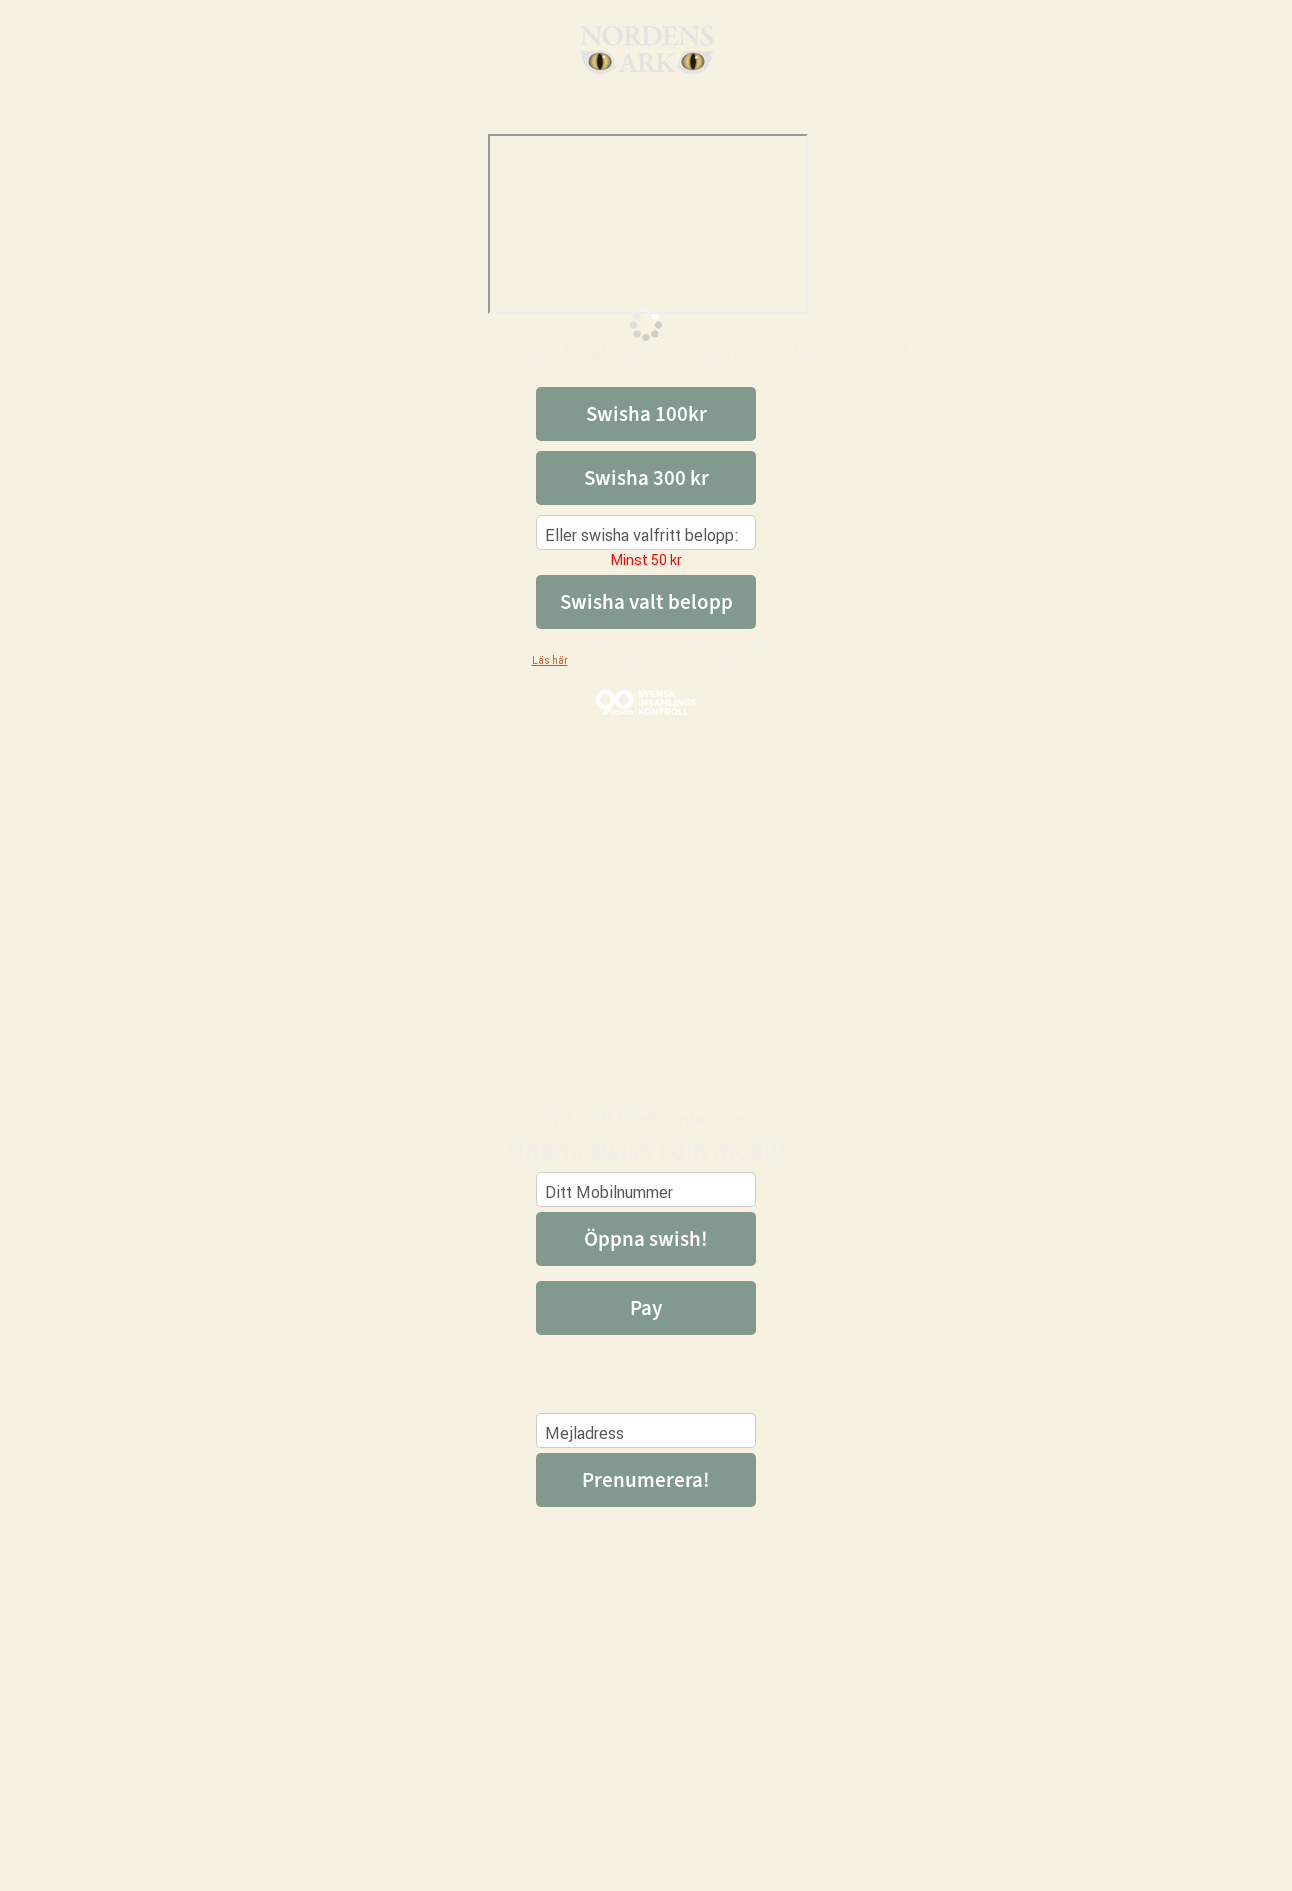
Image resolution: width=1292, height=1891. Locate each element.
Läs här (550, 660)
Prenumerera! (646, 1480)
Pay (646, 1308)
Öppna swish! (646, 1239)
